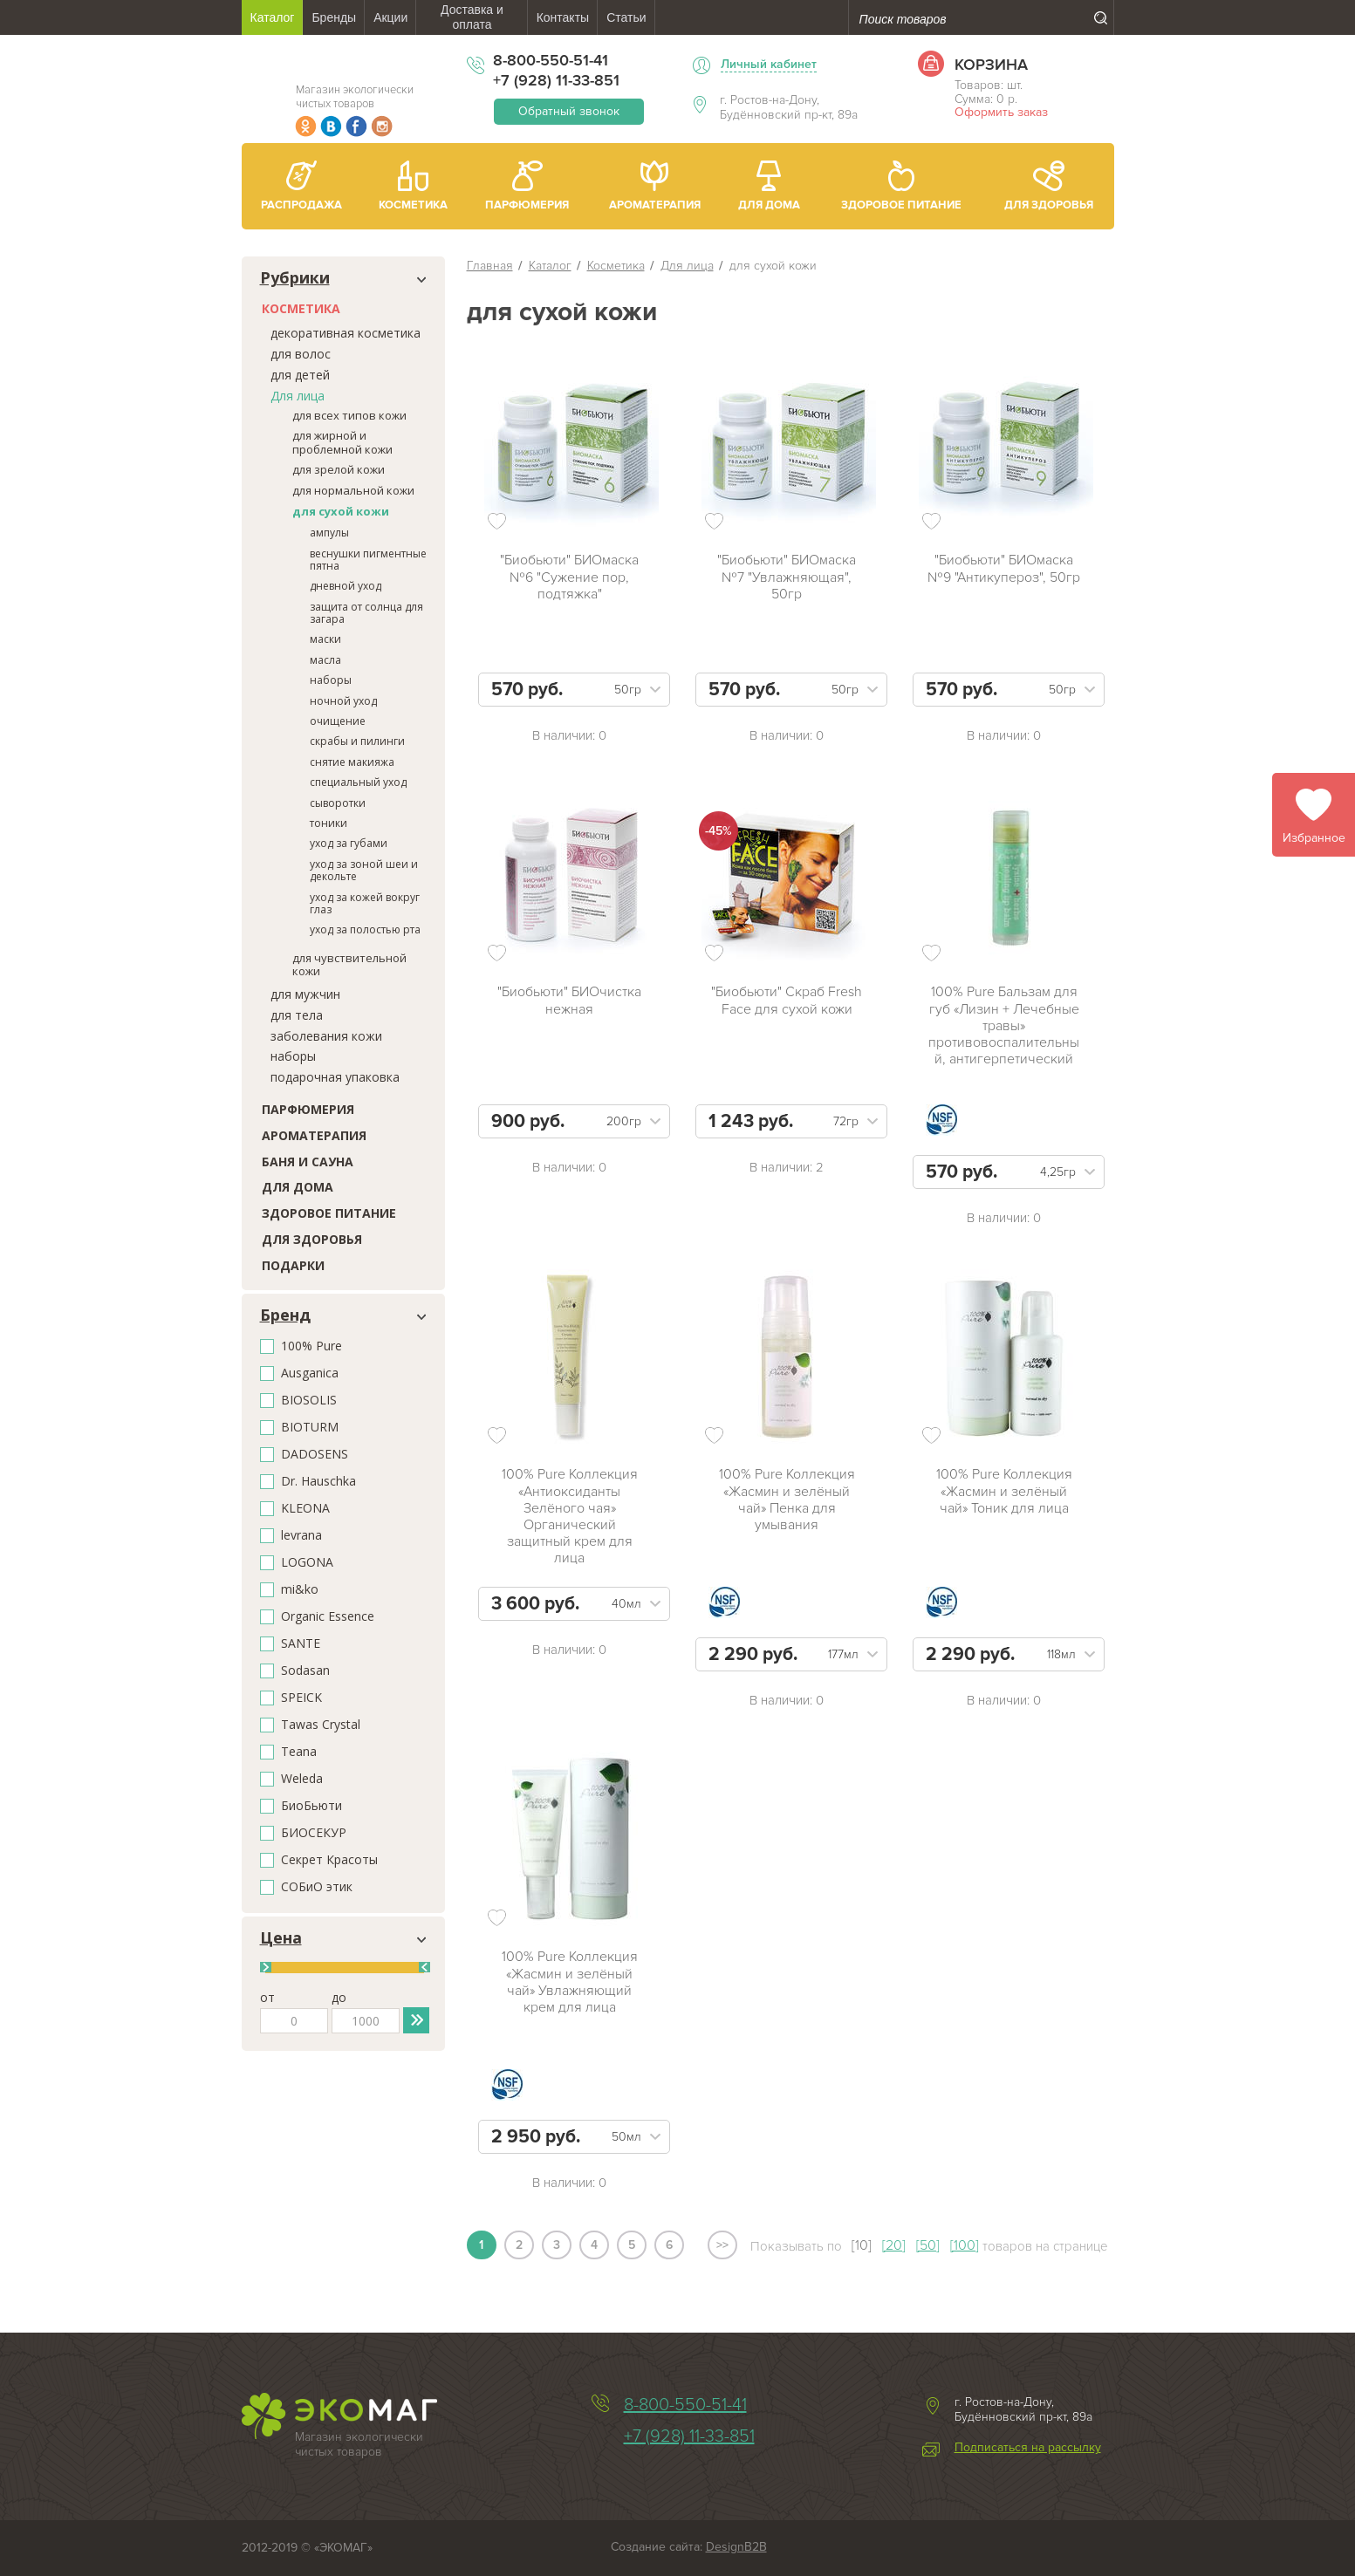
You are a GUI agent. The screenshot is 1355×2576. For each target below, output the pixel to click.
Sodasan (305, 1671)
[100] (964, 2245)
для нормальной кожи (353, 490)
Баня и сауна (307, 1161)
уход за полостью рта (365, 929)
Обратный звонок (568, 111)
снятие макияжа (352, 762)
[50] (928, 2245)
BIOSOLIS (309, 1400)
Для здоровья (312, 1239)
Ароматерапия (314, 1135)
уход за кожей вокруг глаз (365, 903)
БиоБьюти (311, 1806)
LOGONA (307, 1562)
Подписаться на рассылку (1028, 2448)
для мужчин (305, 994)
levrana (301, 1535)
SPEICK (301, 1698)
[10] (862, 2245)
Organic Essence (327, 1616)
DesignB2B (736, 2546)
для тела (296, 1015)
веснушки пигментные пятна (368, 559)
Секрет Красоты (329, 1860)
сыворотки (338, 803)
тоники (328, 823)
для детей (300, 374)
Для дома (297, 1187)
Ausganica (310, 1373)
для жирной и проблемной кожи (342, 442)
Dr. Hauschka (318, 1481)
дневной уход (345, 585)
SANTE (300, 1643)
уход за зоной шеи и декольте (364, 870)
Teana (299, 1752)
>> (722, 2245)
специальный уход (358, 782)
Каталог (550, 265)
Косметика (301, 308)
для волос (300, 353)
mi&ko (299, 1589)
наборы (331, 680)
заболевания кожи (326, 1036)
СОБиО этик (316, 1887)
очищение (338, 721)
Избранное (1314, 837)
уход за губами (348, 843)
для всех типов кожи (349, 415)
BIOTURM (310, 1427)
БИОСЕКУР (313, 1833)
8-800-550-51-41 (550, 60)
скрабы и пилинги (357, 741)
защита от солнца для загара (366, 612)
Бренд (285, 1315)
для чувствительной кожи (349, 965)
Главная (490, 265)
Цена (281, 1938)
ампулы (329, 532)
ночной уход (343, 701)
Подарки (293, 1265)
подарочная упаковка (335, 1077)
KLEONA (305, 1508)
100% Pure (311, 1346)
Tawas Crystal (320, 1725)
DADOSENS (314, 1454)
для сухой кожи (340, 511)
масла (325, 660)
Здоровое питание (329, 1213)
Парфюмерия (308, 1109)
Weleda (302, 1779)
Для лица (297, 395)
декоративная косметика (345, 333)
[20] (894, 2245)
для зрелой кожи (338, 469)
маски (325, 639)
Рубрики (295, 278)
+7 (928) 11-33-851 (556, 80)
